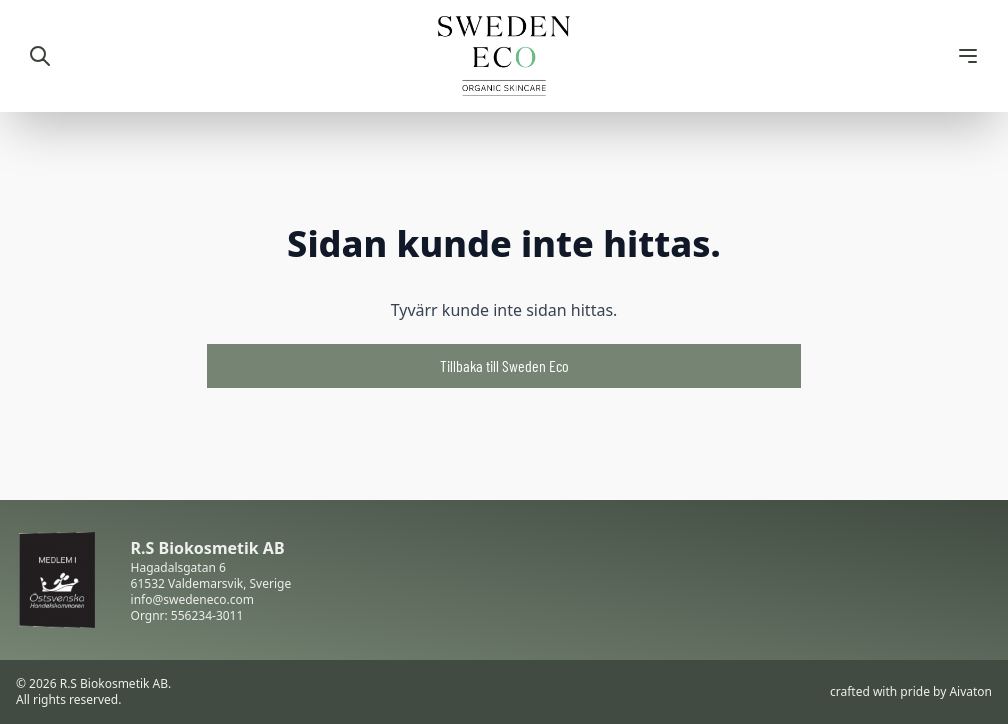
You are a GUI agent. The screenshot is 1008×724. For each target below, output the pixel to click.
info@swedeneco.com (192, 599)
